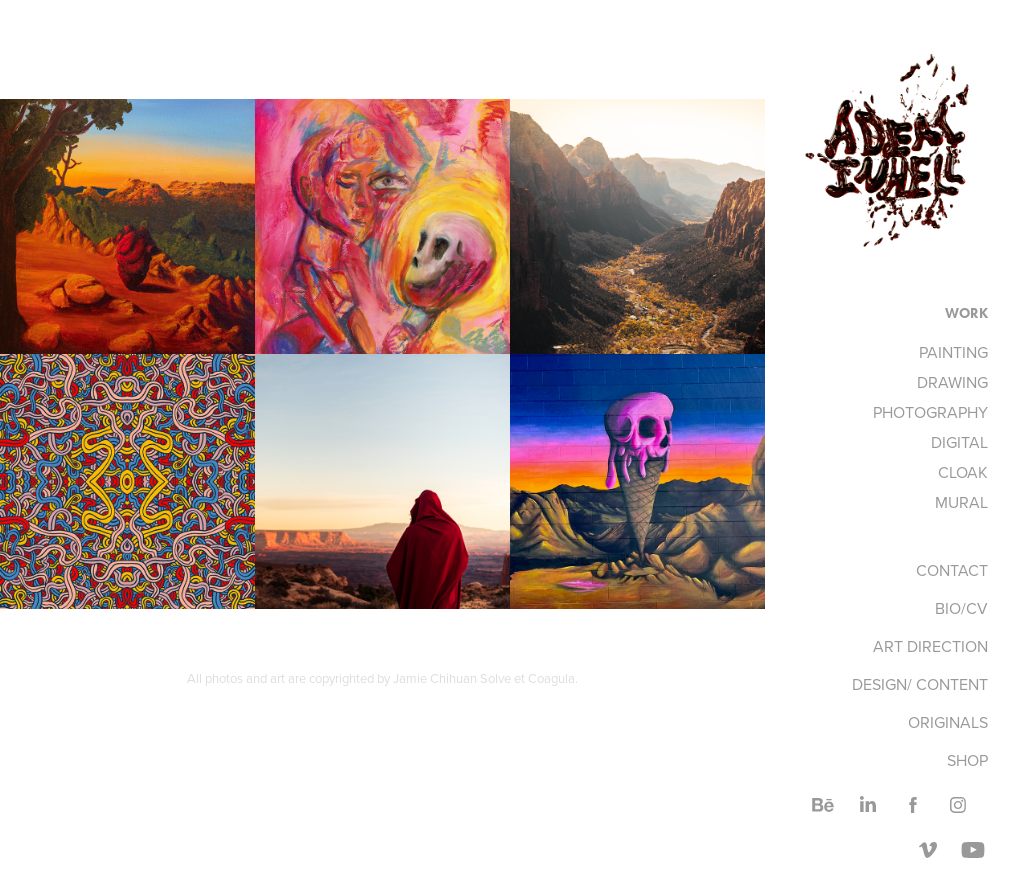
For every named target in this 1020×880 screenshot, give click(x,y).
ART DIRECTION (930, 646)
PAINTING (953, 352)
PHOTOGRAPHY (930, 412)
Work (966, 313)
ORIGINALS (948, 722)
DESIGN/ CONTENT (920, 684)
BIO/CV (961, 608)
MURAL (961, 502)
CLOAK (963, 472)
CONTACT (952, 570)
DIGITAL (959, 442)
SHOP (967, 760)
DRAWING (952, 382)
